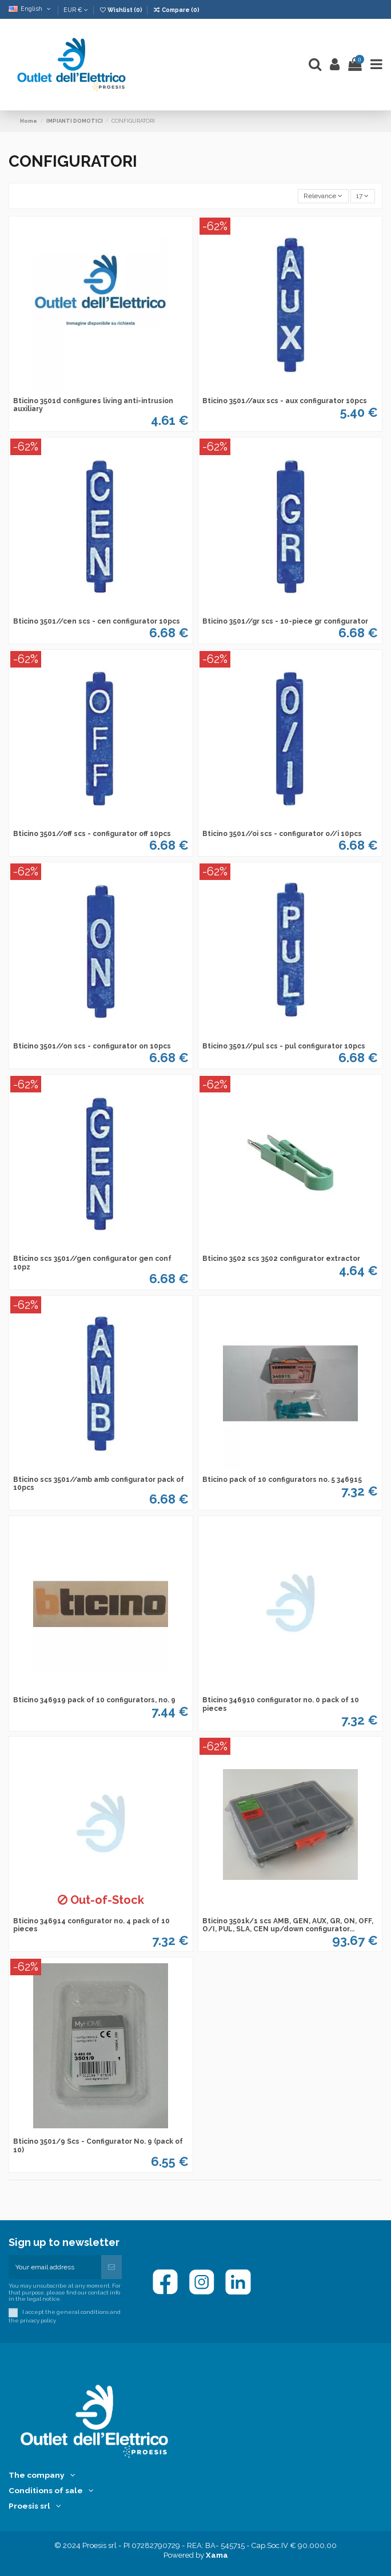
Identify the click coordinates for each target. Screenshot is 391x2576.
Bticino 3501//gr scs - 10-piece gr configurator (285, 621)
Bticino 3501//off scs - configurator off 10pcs (92, 834)
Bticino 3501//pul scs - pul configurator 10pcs (283, 1046)
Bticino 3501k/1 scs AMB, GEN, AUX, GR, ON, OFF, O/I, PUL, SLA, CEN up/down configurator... (287, 1925)
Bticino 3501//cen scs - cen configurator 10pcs (96, 621)
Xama (217, 2555)
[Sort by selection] (323, 196)
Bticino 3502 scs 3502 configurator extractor (281, 1259)
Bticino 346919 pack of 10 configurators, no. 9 (94, 1700)
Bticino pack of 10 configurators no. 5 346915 (282, 1480)
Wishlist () (121, 9)
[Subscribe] (111, 2267)
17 (362, 196)
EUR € (75, 9)
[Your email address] (55, 2267)
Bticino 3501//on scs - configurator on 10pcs (92, 1046)
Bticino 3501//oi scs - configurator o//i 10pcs (282, 834)
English (31, 8)
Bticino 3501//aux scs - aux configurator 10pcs (284, 401)
